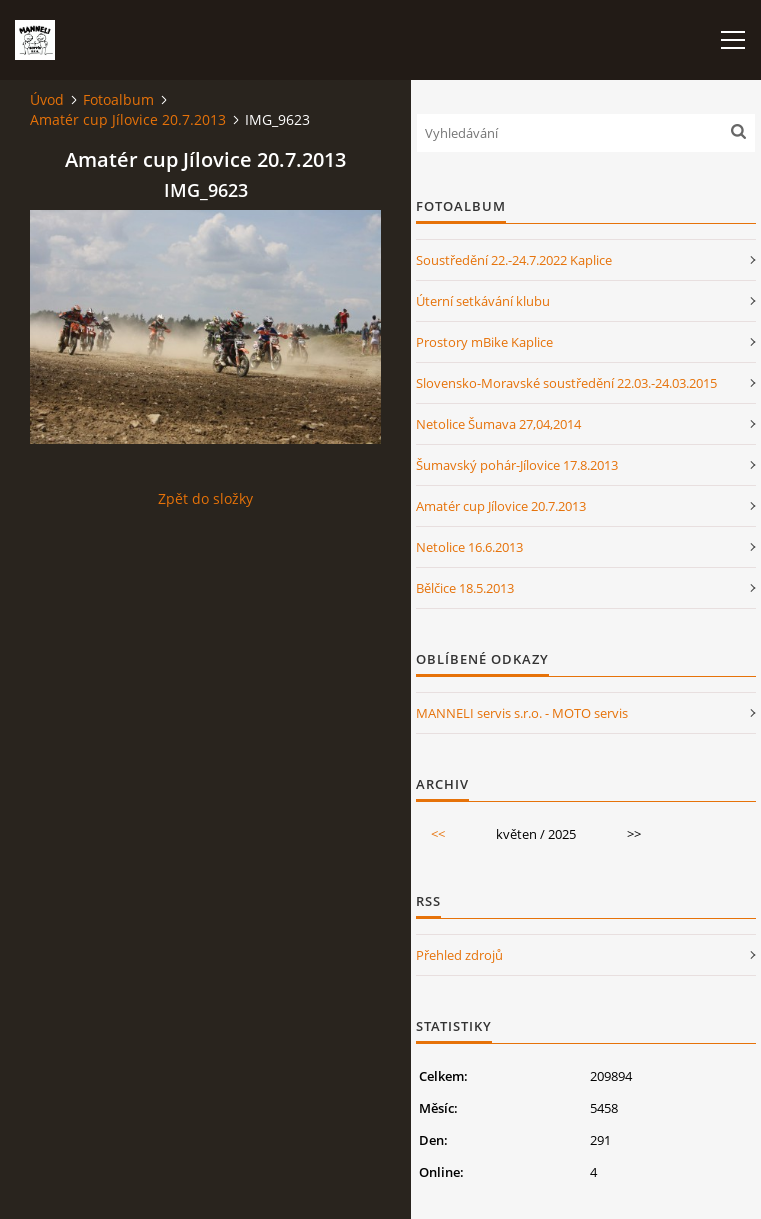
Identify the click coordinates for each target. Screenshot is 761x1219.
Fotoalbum (118, 99)
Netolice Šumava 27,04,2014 (498, 424)
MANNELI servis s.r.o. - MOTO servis (522, 713)
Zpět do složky (205, 498)
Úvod (47, 99)
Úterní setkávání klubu (483, 301)
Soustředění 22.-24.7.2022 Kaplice (514, 260)
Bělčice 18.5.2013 (465, 588)
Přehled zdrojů (459, 955)
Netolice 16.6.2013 (469, 547)
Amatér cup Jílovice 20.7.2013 (128, 119)
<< (438, 834)
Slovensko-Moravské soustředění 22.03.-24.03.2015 (566, 383)
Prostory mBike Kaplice (484, 342)
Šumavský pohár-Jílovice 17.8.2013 (517, 465)
